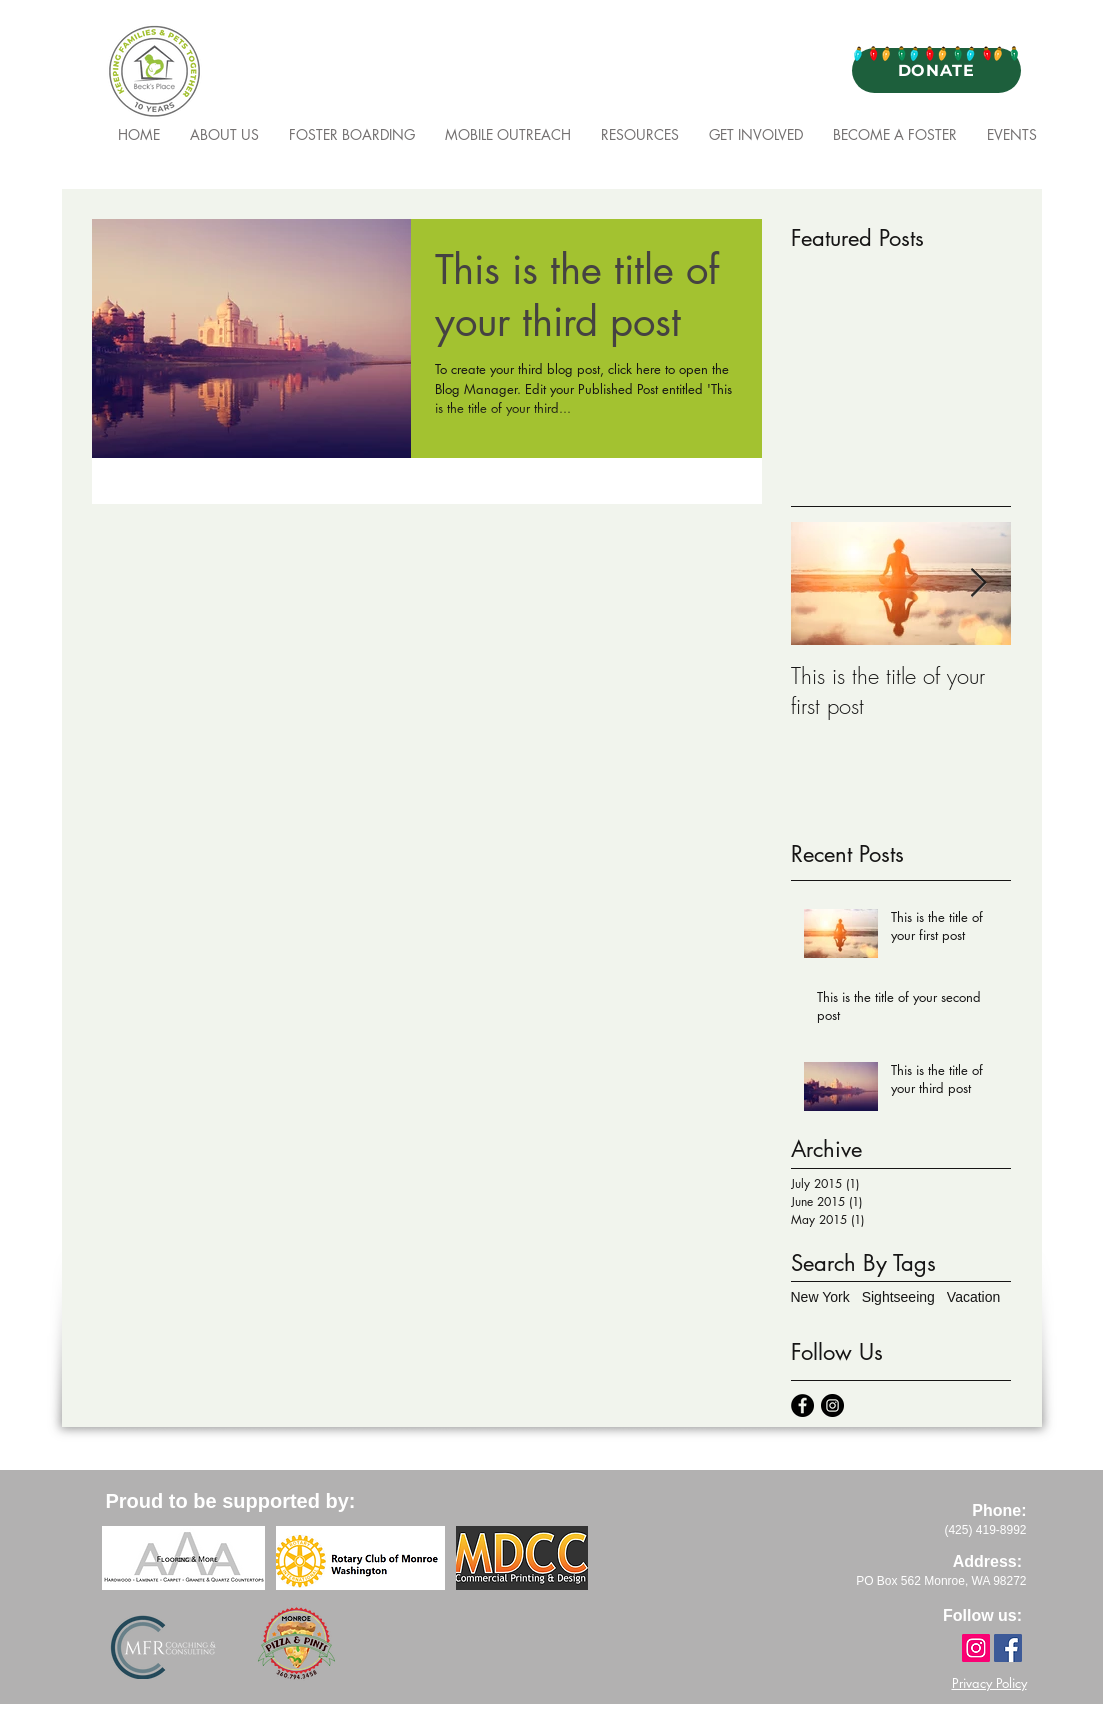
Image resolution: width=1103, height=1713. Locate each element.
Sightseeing (898, 1297)
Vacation (973, 1297)
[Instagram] (976, 1648)
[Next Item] (979, 583)
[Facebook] (1008, 1648)
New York (820, 1297)
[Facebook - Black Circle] (802, 1405)
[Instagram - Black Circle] (832, 1405)
